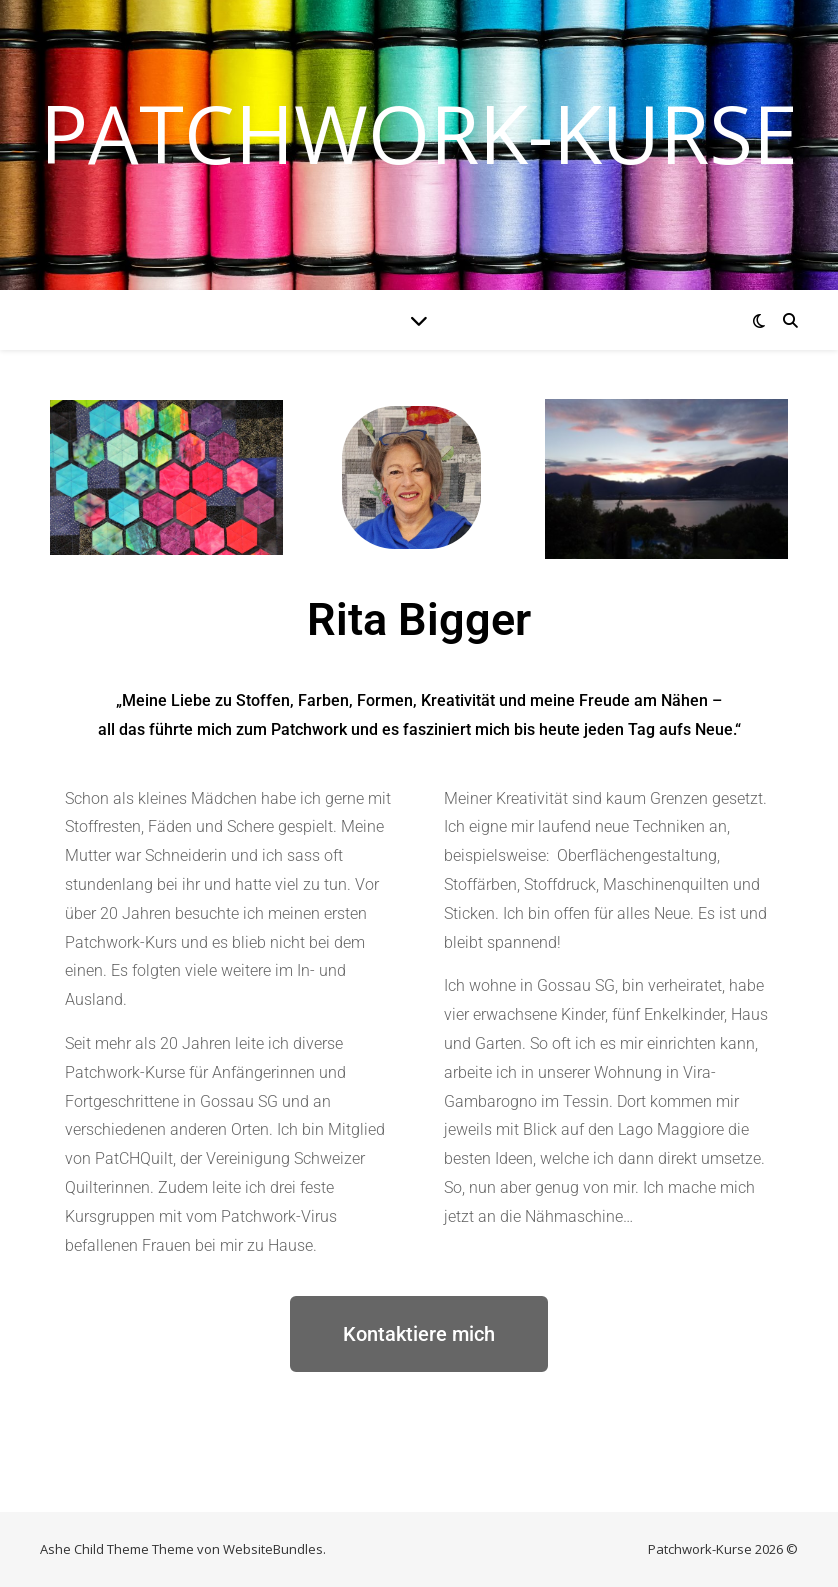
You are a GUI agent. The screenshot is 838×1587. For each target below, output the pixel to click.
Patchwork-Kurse (419, 133)
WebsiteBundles (273, 1549)
